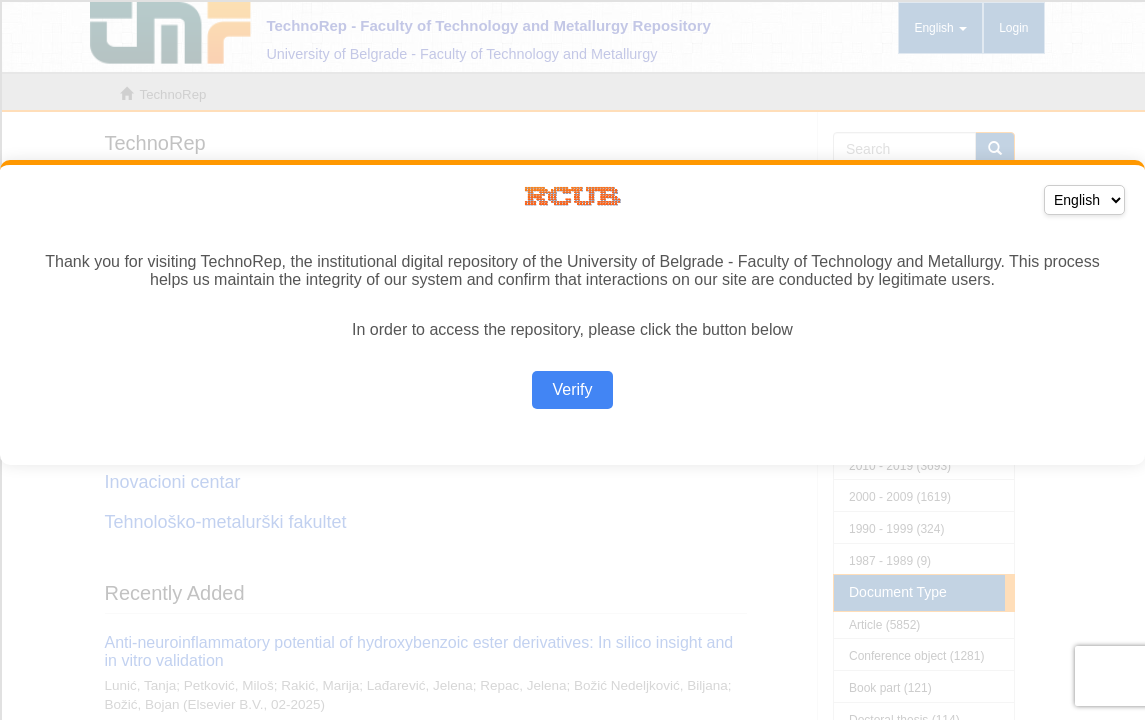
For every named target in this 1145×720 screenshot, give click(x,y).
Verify (572, 389)
